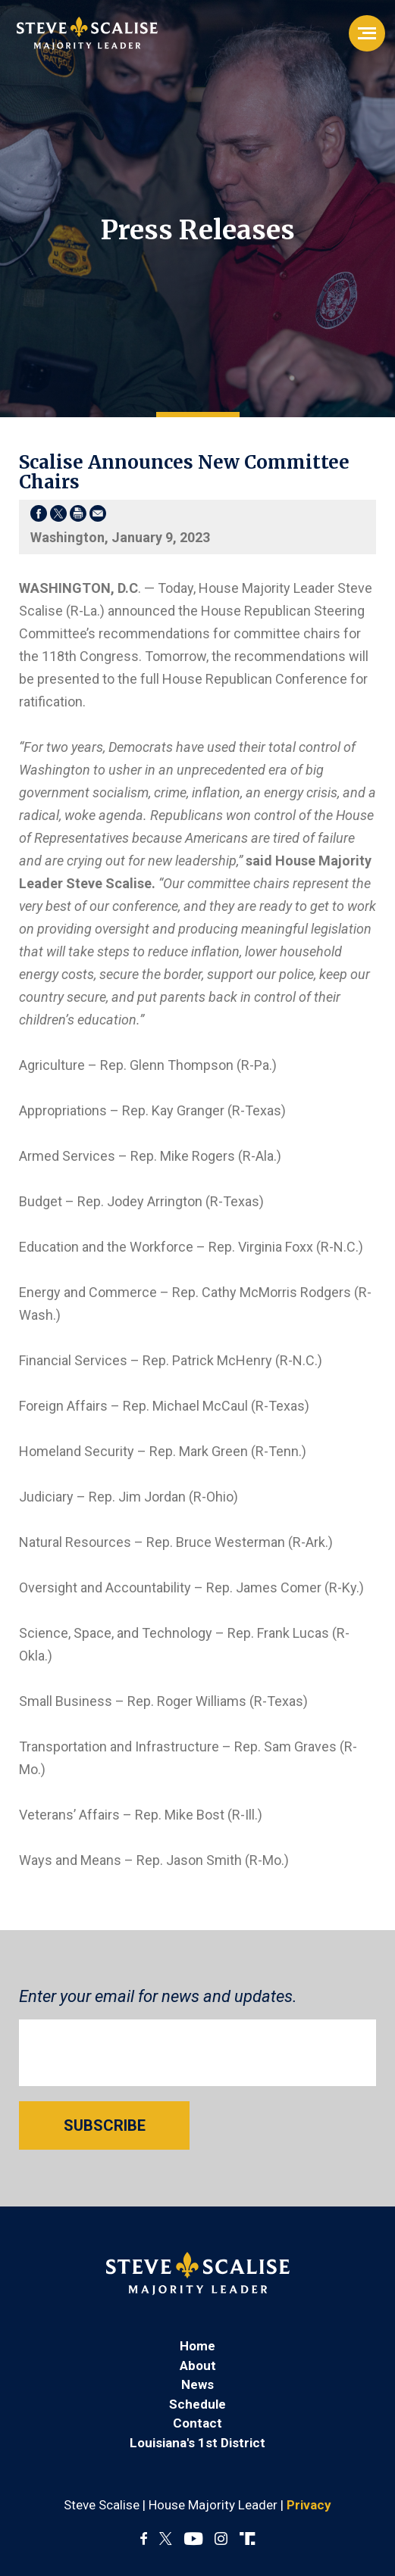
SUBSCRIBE (105, 2125)
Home (197, 2345)
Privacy (309, 2504)
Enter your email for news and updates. (158, 1996)
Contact (197, 2423)
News (197, 2384)
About (198, 2365)
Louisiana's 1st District (197, 2442)
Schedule (197, 2404)
